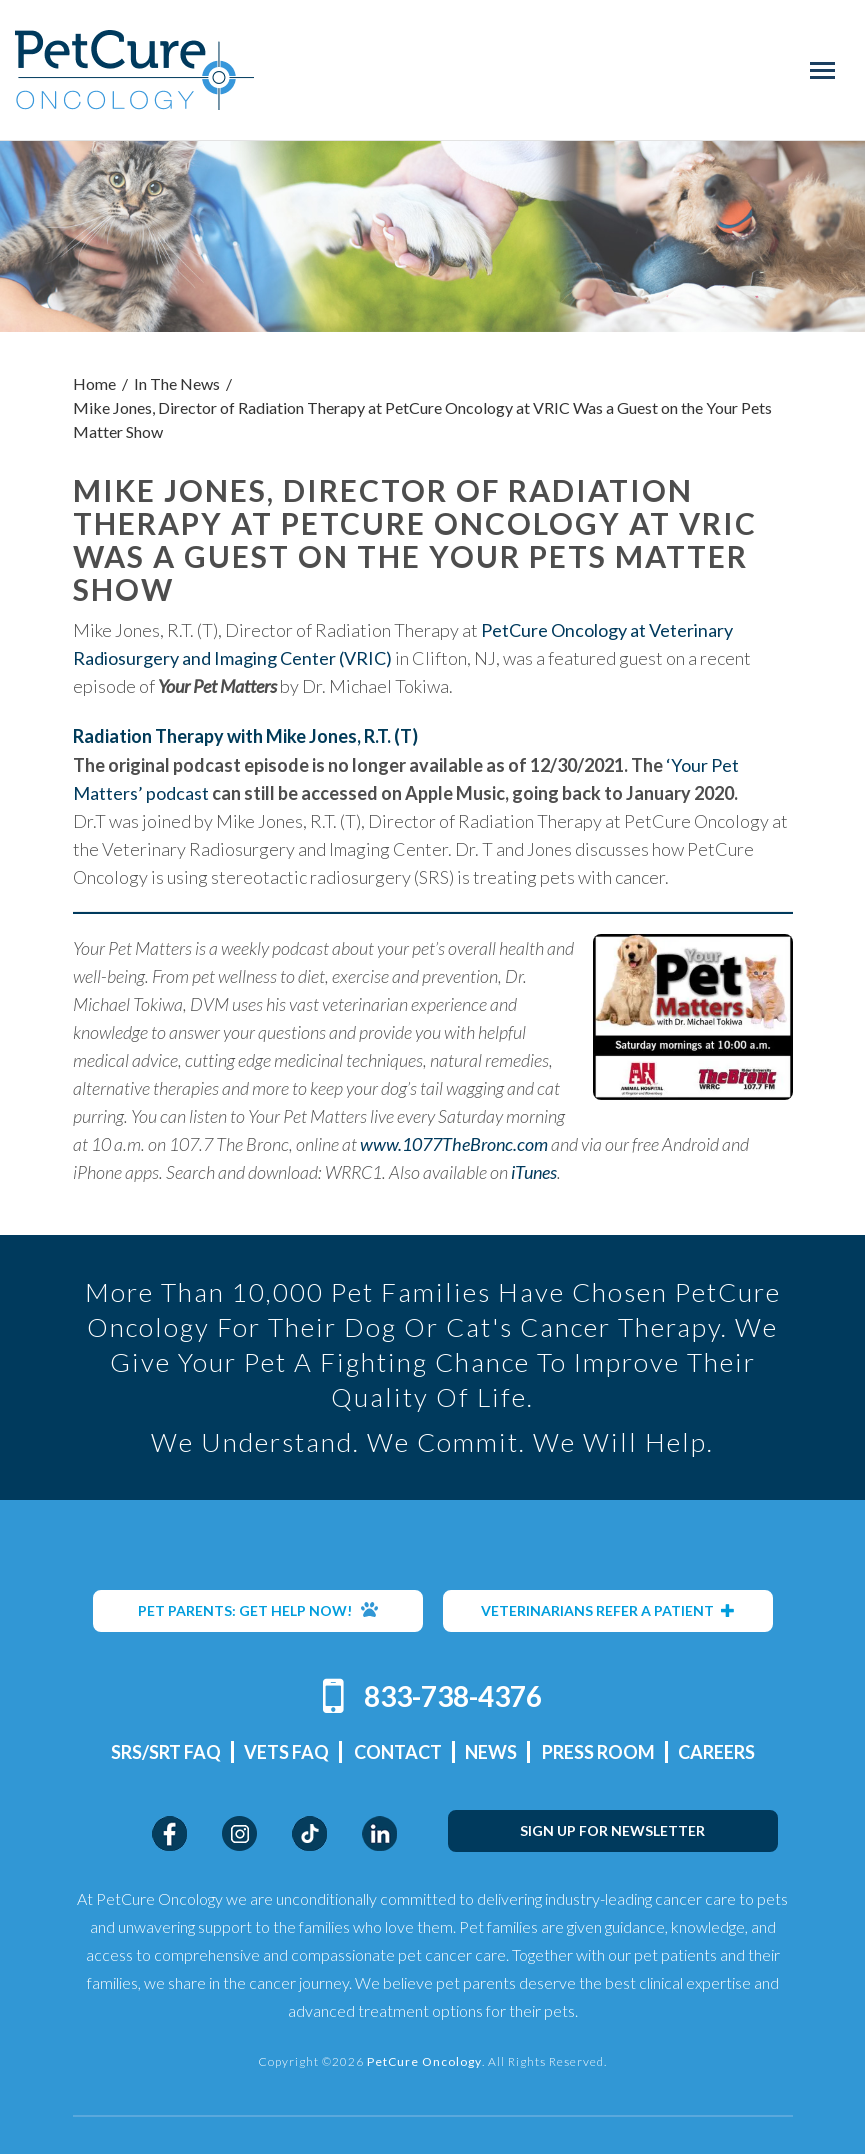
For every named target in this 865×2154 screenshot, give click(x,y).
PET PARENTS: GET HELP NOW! (258, 1610)
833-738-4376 (453, 1696)
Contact (398, 1752)
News (491, 1752)
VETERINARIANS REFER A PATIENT (608, 1610)
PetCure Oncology (134, 70)
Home (94, 383)
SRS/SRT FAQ (166, 1752)
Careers (716, 1752)
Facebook (169, 1833)
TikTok (309, 1833)
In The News (177, 383)
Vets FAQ (286, 1752)
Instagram (239, 1833)
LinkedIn (379, 1833)
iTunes (534, 1172)
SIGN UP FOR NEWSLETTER (612, 1830)
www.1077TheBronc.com (454, 1144)
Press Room (598, 1752)
